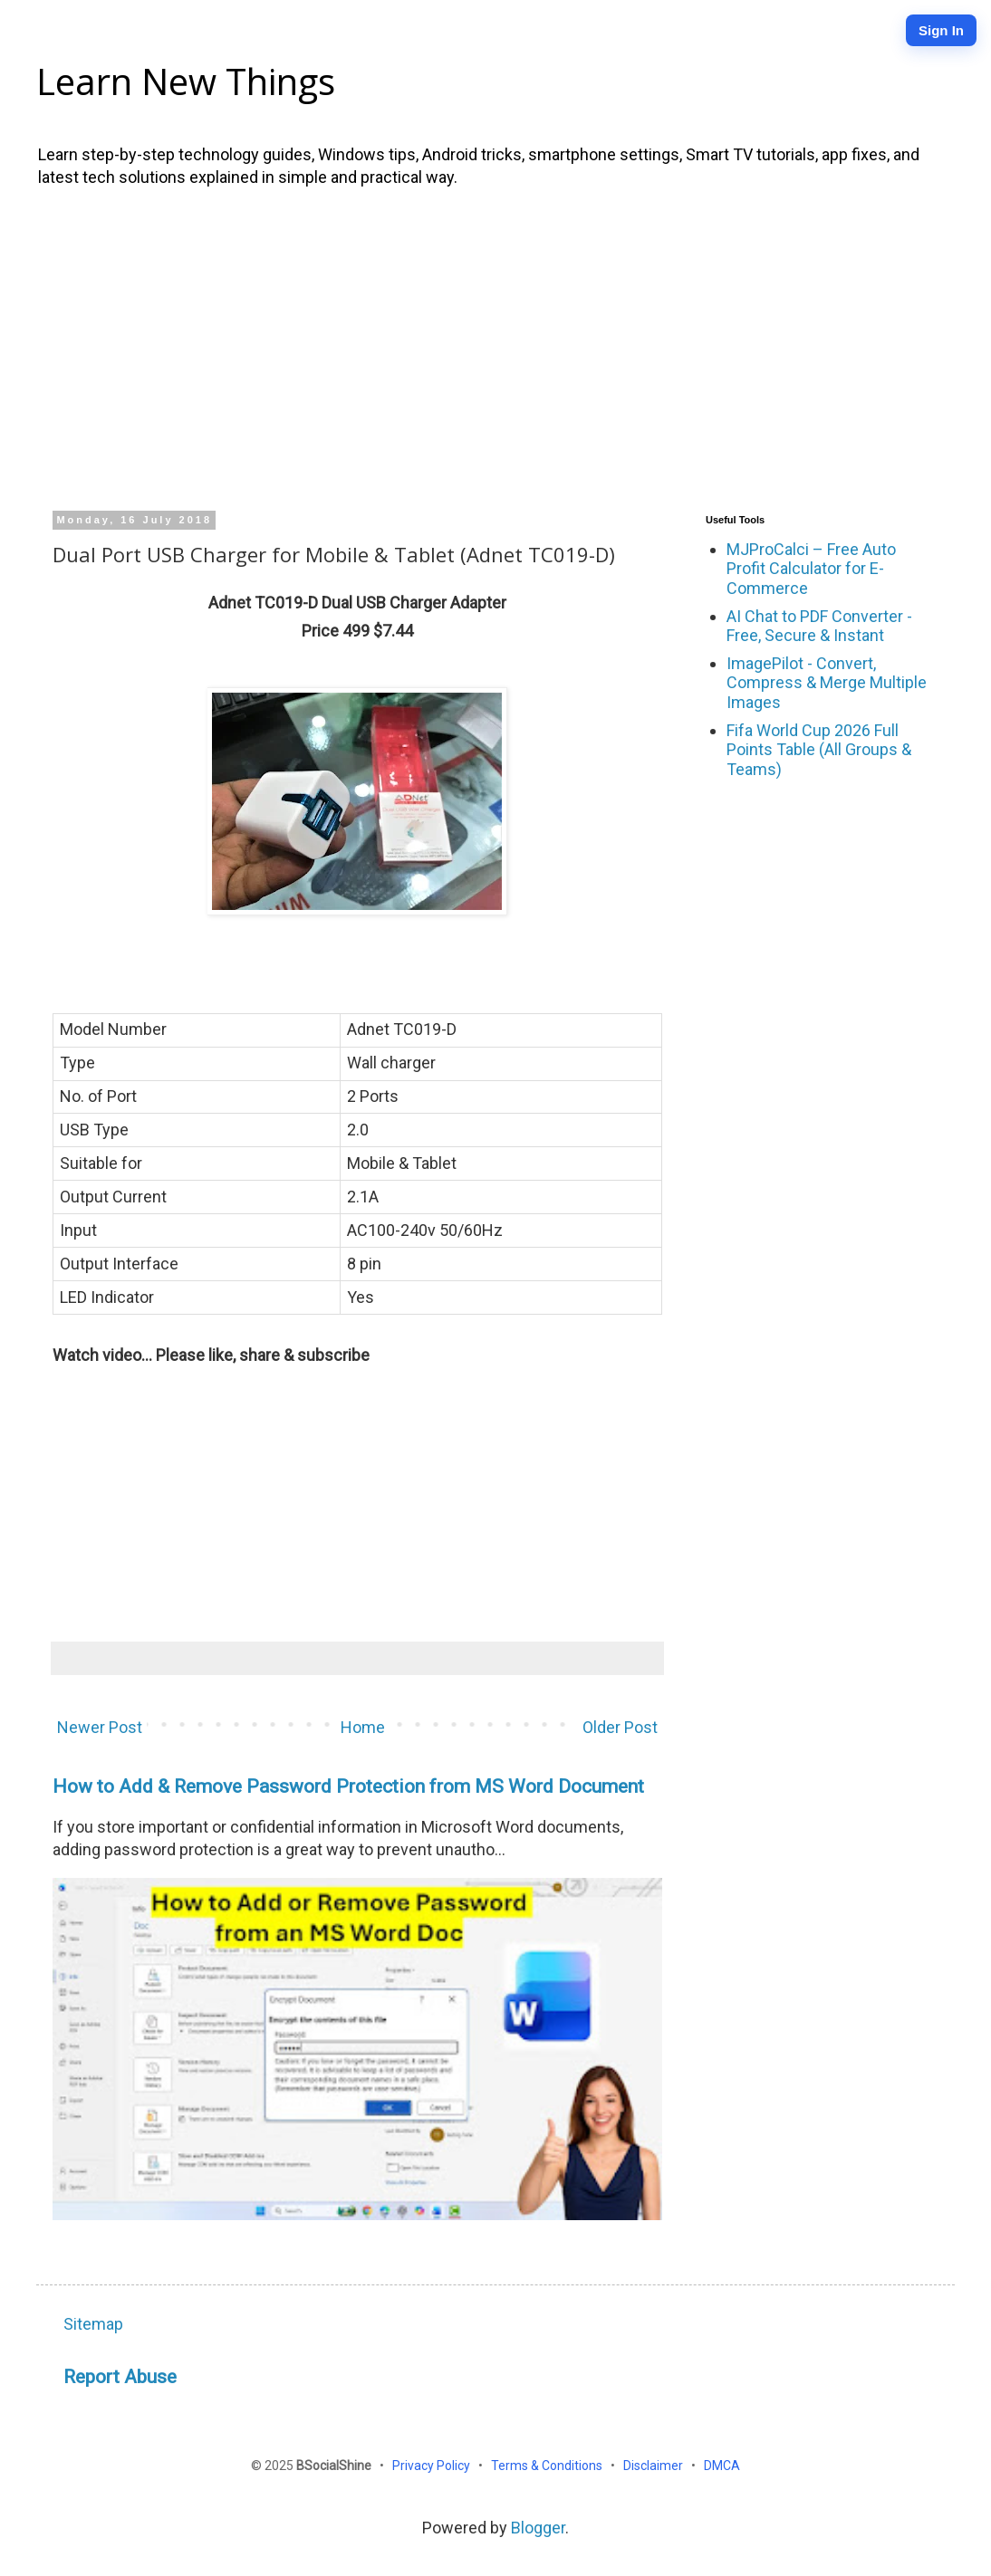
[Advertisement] (495, 347)
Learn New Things (185, 81)
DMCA (722, 2465)
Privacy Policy (432, 2465)
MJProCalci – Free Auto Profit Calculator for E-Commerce (811, 569)
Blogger (538, 2527)
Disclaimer (654, 2465)
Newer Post (99, 1727)
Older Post (620, 1727)
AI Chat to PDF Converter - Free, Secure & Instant (819, 626)
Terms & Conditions (548, 2465)
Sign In (941, 30)
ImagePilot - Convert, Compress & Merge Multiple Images (826, 683)
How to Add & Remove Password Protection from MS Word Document (348, 1786)
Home (363, 1727)
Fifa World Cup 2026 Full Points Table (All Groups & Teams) (818, 750)
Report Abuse (120, 2376)
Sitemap (93, 2323)
